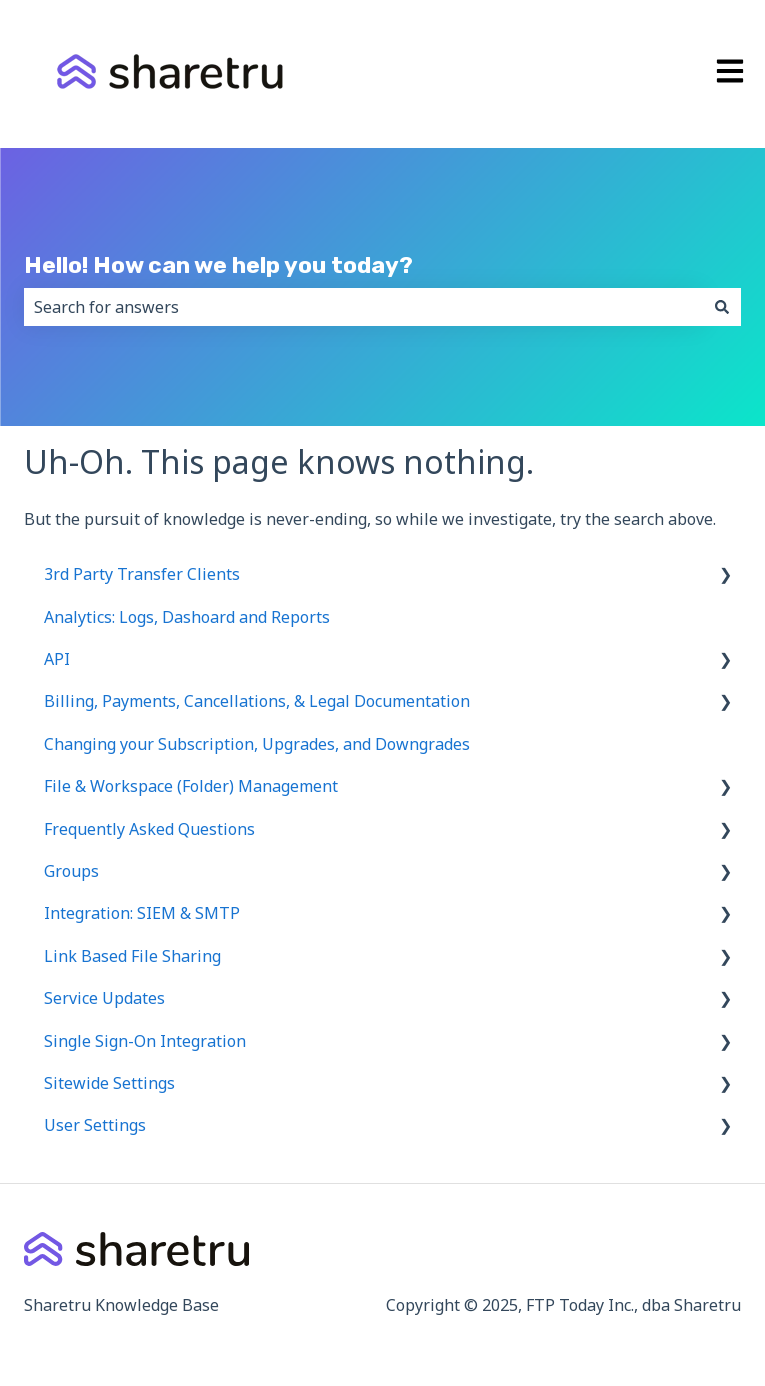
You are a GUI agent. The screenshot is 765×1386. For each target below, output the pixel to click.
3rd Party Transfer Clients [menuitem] (142, 574)
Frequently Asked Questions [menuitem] (149, 829)
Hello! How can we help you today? (218, 265)
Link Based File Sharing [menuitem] (132, 956)
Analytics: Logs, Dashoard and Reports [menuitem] (187, 617)
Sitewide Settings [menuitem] (109, 1083)
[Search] (722, 307)
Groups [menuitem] (71, 871)
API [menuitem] (57, 659)
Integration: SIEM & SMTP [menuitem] (142, 913)
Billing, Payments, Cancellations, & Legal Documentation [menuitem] (257, 701)
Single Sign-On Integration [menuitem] (145, 1041)
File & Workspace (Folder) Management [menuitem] (191, 786)
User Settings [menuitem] (95, 1125)
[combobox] (363, 307)
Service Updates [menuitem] (104, 998)
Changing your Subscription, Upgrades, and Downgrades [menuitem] (257, 744)
